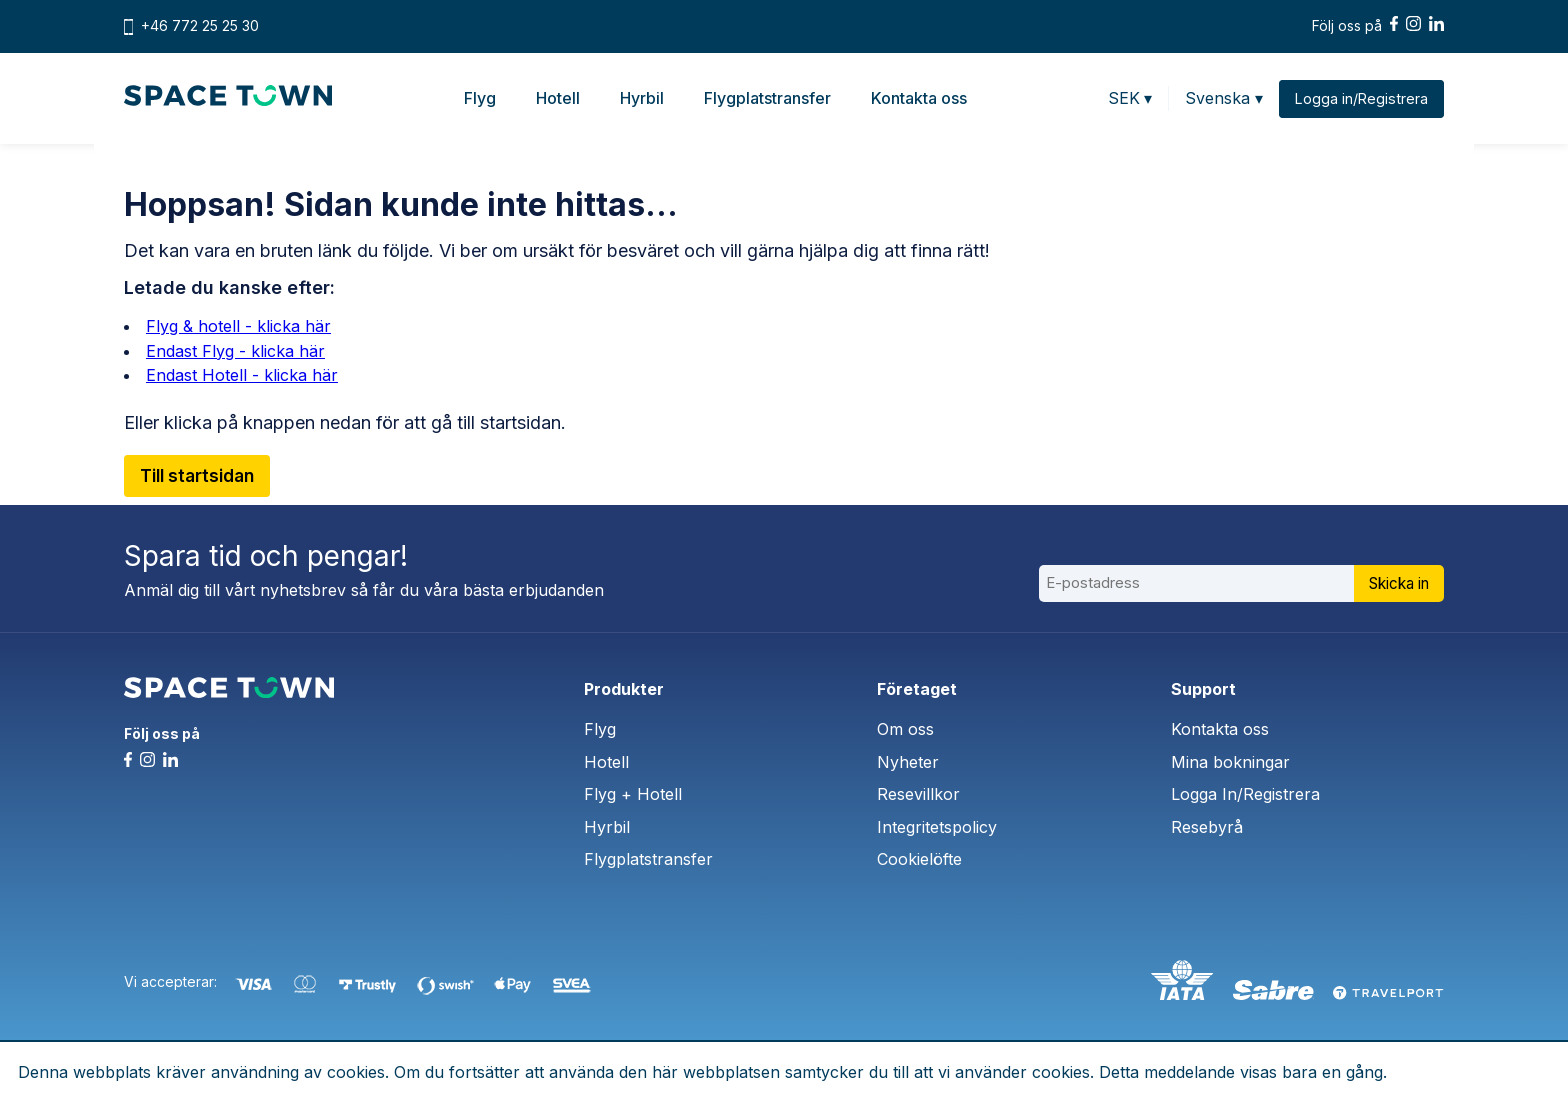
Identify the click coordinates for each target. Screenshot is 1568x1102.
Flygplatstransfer (766, 98)
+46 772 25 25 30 (200, 26)
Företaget (917, 689)
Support (1203, 689)
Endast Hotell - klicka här (242, 375)
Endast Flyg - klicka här (235, 351)
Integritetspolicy (937, 827)
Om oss (905, 729)
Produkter (624, 689)
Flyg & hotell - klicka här (238, 326)
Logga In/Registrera (1245, 794)
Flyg (479, 98)
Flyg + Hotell (633, 794)
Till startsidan (202, 476)
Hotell (557, 98)
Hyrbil (641, 98)
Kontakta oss (918, 98)
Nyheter (908, 762)
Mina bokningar (1230, 762)
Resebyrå (1207, 827)
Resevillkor (918, 794)
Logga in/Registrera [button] (1359, 98)
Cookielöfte (919, 859)
